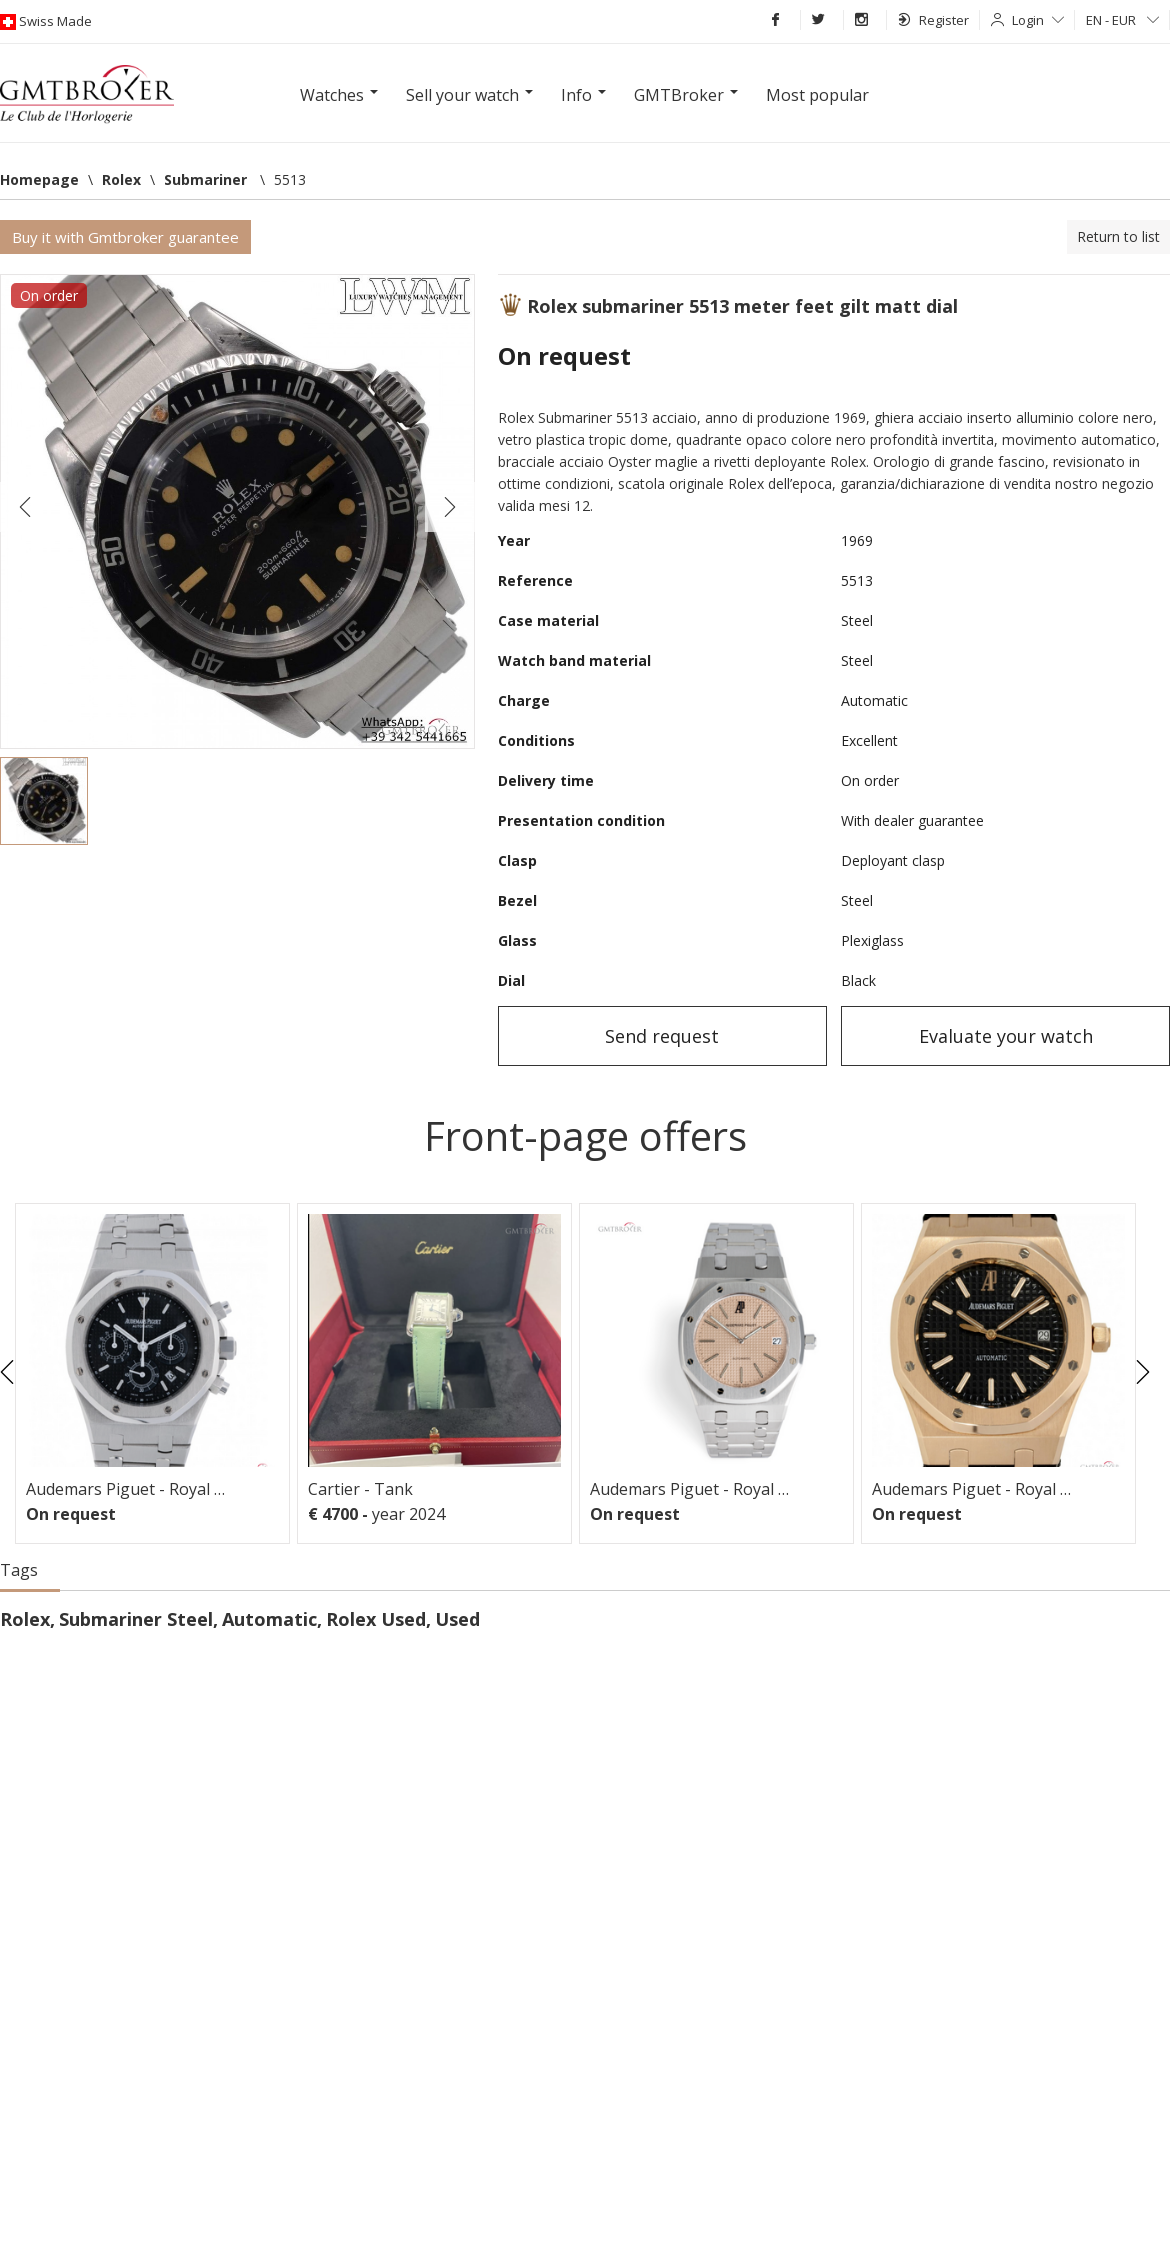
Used (457, 1619)
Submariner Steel (136, 1619)
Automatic (269, 1619)
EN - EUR (1122, 20)
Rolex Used (376, 1619)
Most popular (817, 95)
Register (933, 20)
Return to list (1118, 236)
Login (1038, 20)
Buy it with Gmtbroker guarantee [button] (125, 237)
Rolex (25, 1619)
